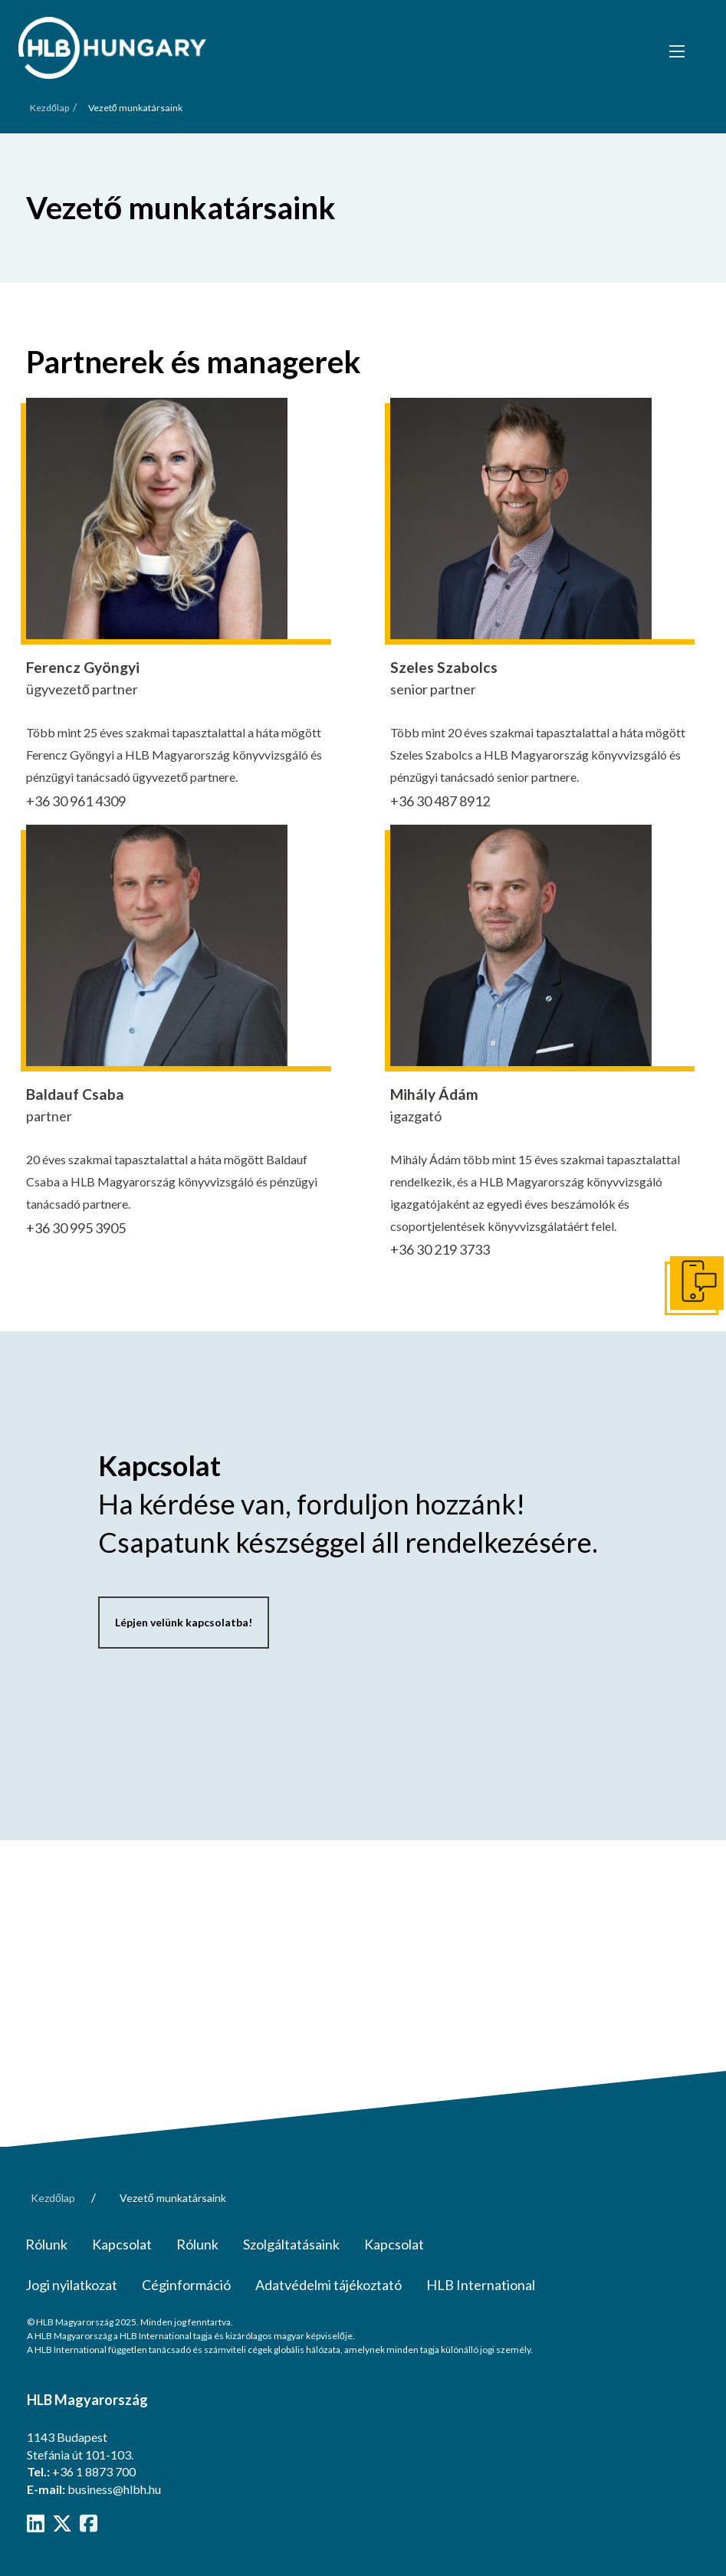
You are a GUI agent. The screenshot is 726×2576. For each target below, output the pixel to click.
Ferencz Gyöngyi (83, 667)
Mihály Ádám (434, 1094)
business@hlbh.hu (114, 2489)
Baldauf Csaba (75, 1094)
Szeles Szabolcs (444, 667)
